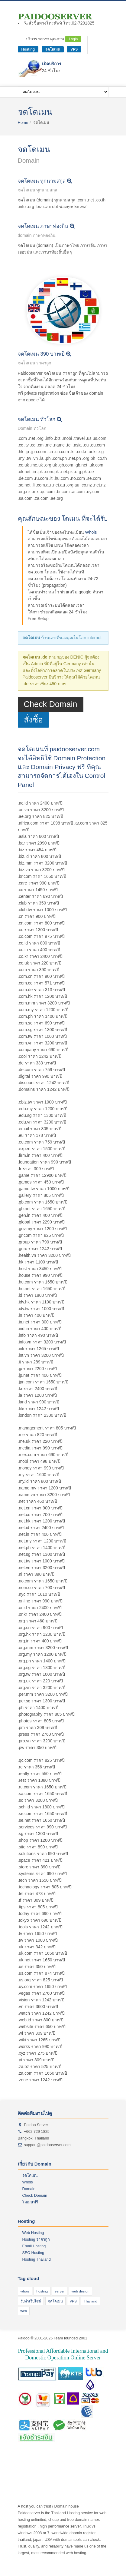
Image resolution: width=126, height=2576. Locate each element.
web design (80, 2291)
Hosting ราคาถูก (36, 2239)
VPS (74, 49)
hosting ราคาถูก (86, 2453)
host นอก (60, 2466)
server (59, 2291)
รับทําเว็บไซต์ (31, 2301)
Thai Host (62, 2453)
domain (44, 2466)
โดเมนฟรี (30, 2202)
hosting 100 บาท (61, 2460)
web (24, 2311)
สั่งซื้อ (33, 719)
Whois (91, 532)
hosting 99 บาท (90, 2460)
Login (73, 39)
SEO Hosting (33, 2253)
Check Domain (50, 704)
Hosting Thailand (36, 2259)
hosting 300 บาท (32, 2460)
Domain (28, 2189)
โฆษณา (46, 2453)
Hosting (28, 49)
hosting (42, 2291)
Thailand (90, 2301)
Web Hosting (33, 2233)
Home (23, 122)
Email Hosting (34, 2246)
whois (25, 2291)
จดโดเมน (52, 49)
